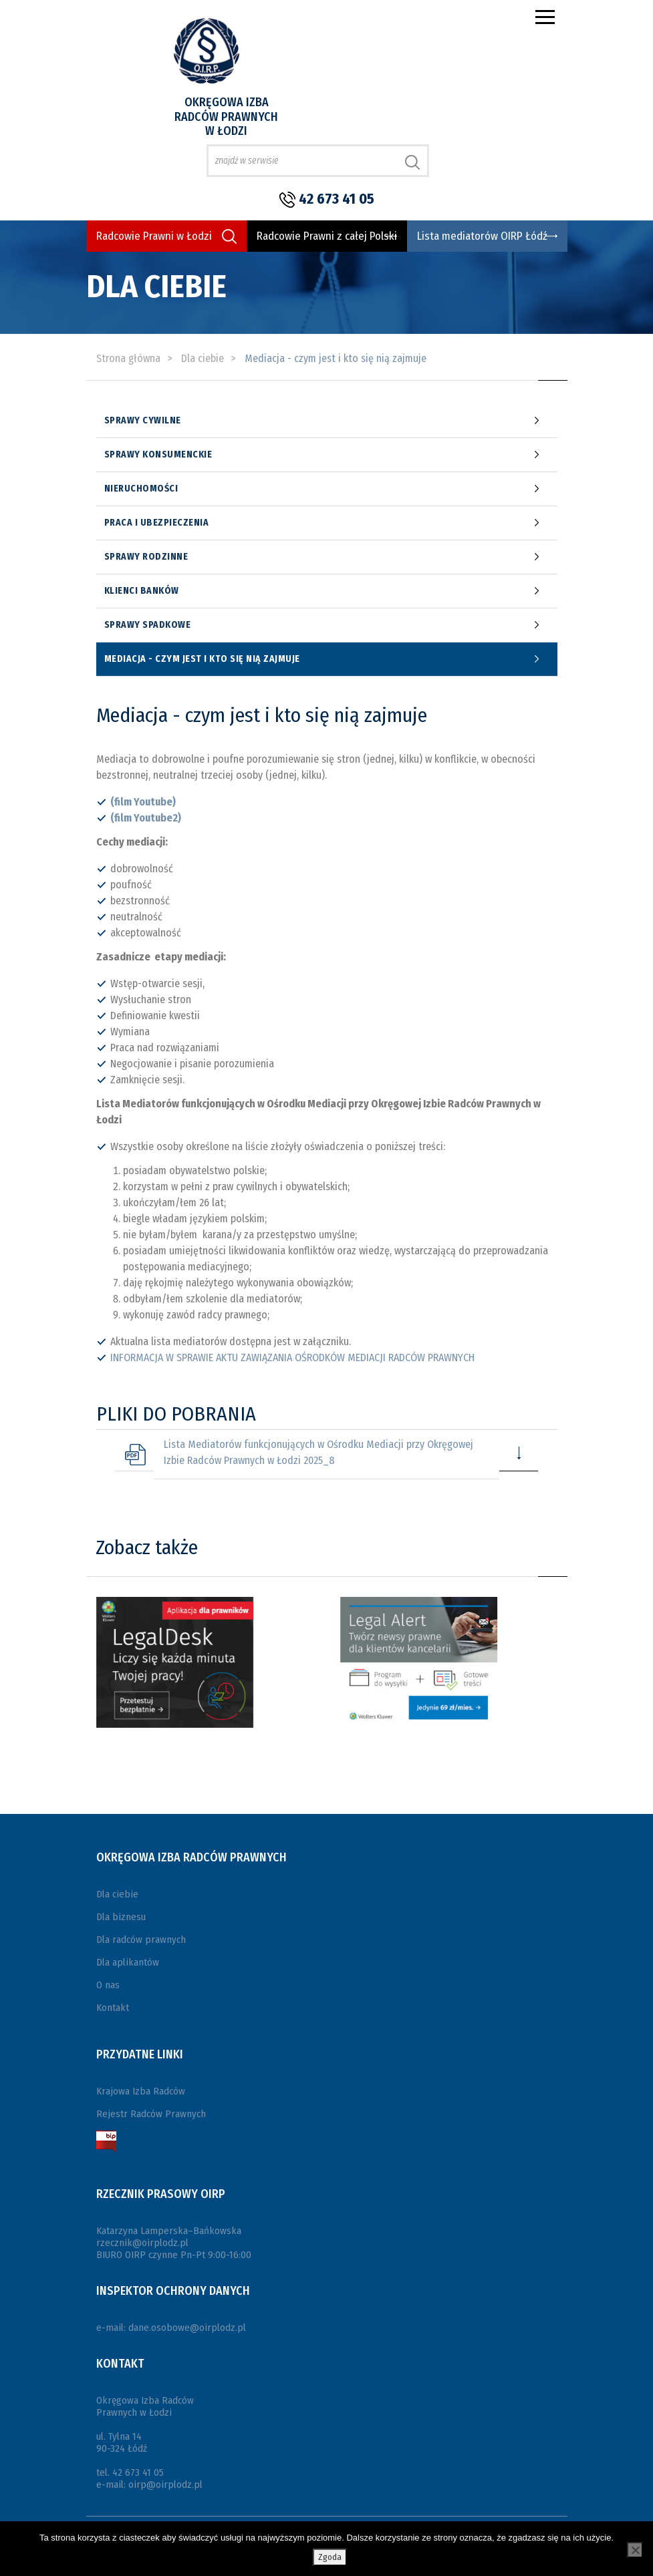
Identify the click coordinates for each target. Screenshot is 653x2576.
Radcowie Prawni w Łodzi (154, 236)
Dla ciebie (117, 1894)
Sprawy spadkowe (147, 625)
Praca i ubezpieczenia (156, 523)
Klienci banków (141, 591)
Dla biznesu (121, 1917)
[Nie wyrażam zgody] (635, 2550)
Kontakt (112, 2008)
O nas (108, 1985)
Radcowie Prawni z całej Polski (327, 236)
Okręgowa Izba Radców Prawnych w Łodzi (226, 116)
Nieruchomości (141, 489)
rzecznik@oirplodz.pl (142, 2243)
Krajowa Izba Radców (140, 2091)
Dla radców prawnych (141, 1940)
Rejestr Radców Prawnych (151, 2114)
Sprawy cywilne (142, 420)
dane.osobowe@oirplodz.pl (187, 2328)
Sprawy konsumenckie (158, 454)
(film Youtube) (143, 801)
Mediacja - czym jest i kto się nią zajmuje (202, 659)
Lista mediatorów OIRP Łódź (482, 236)
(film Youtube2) (145, 817)
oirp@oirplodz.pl (165, 2484)
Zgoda (330, 2557)
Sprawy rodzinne (146, 557)
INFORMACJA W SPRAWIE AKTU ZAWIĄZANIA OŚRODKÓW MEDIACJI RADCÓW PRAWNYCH (292, 1357)
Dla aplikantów (127, 1962)
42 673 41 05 (336, 199)
